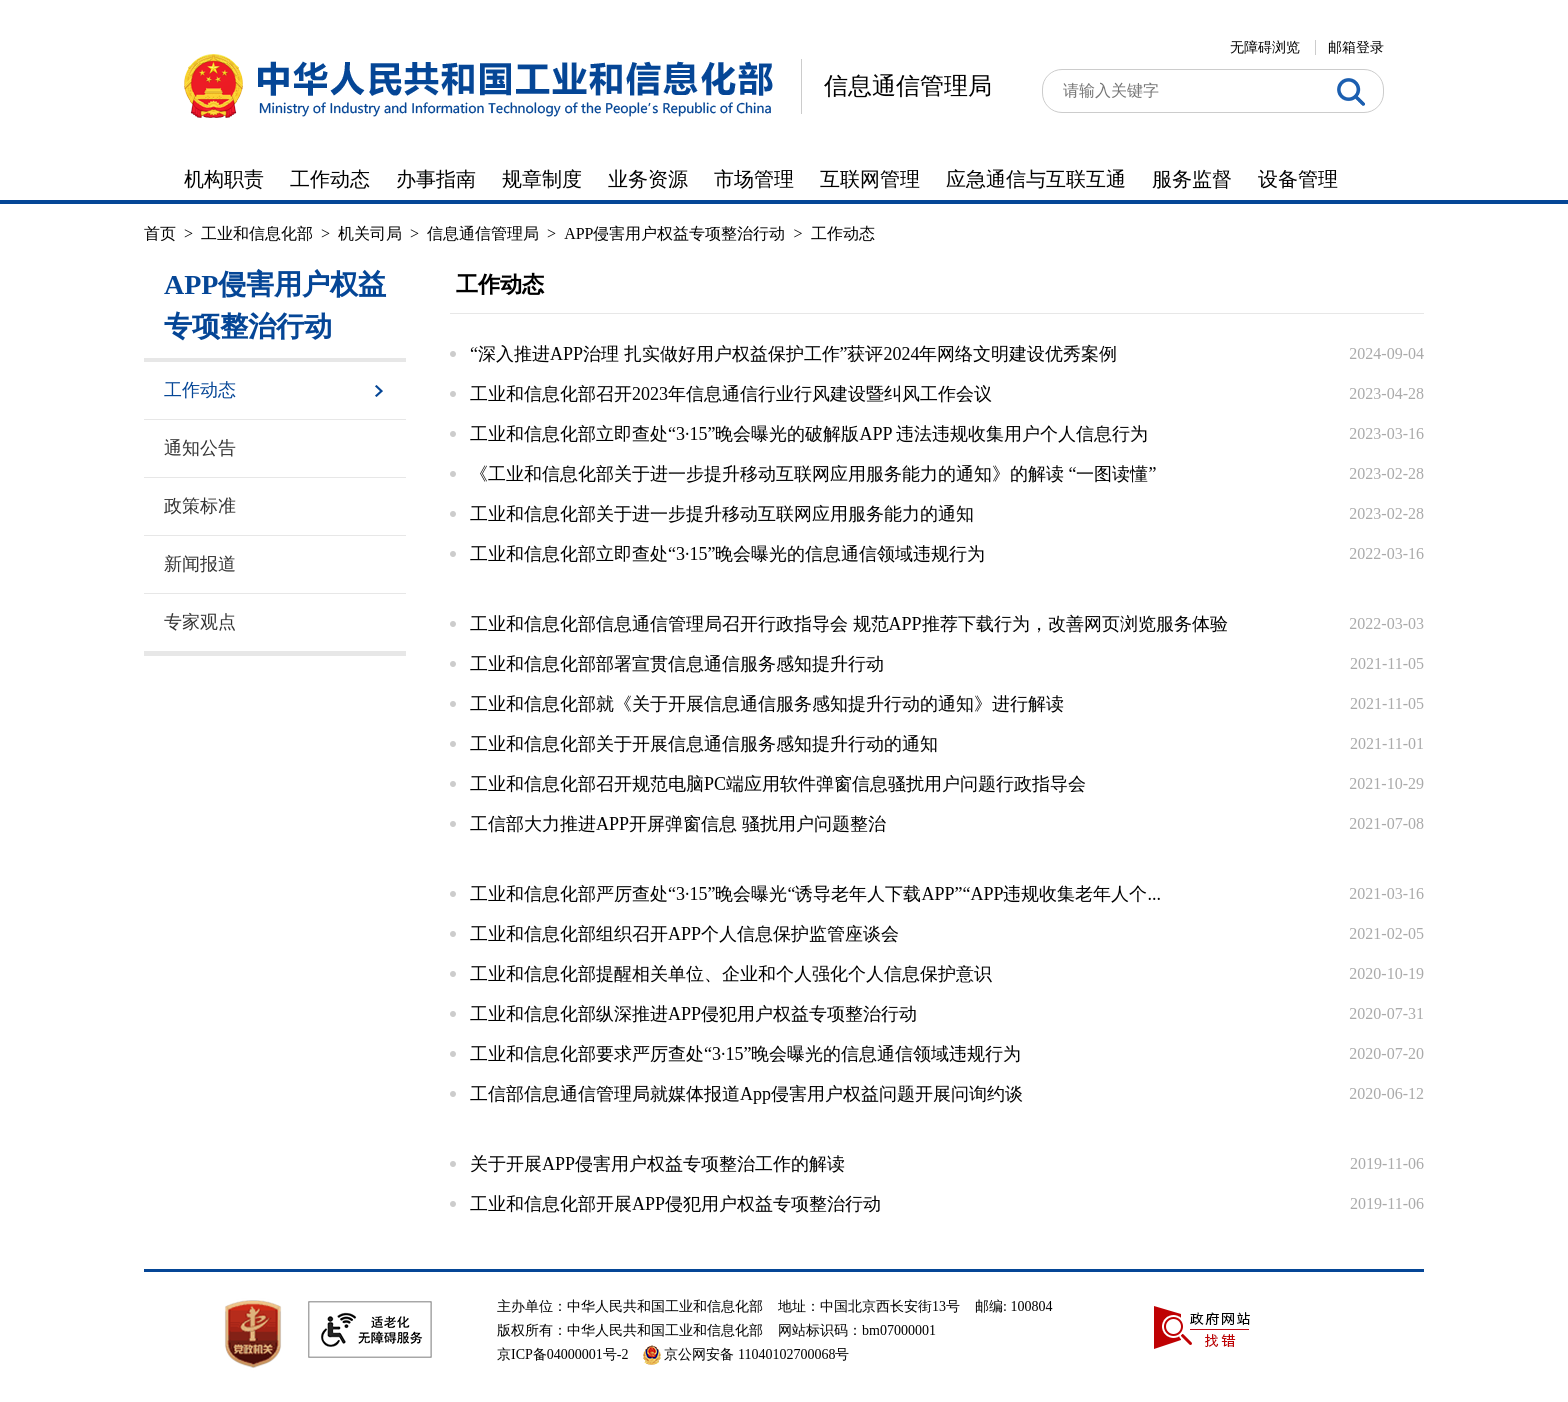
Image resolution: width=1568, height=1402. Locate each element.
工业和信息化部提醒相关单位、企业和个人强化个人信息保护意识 (731, 974)
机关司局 (370, 233)
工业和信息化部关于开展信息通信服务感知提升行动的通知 (704, 744)
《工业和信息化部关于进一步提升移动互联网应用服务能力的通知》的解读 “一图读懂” (813, 474)
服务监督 (1192, 179)
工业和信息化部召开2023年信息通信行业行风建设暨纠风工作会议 (731, 394)
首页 (160, 233)
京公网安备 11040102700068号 (746, 1354)
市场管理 (754, 179)
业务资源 (648, 179)
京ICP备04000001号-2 (562, 1354)
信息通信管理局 (908, 86)
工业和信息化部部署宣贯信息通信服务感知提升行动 (677, 664)
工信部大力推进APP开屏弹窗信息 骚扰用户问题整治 (678, 824)
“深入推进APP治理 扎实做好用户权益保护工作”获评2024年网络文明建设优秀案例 (794, 354)
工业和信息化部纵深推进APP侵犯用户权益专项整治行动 (693, 1014)
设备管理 (1298, 179)
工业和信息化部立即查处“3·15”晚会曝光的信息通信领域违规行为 (727, 554)
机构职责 (224, 179)
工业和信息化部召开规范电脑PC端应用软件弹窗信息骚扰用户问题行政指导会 (778, 784)
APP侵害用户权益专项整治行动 (674, 233)
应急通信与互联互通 (1036, 179)
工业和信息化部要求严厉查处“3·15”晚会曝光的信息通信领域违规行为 (745, 1054)
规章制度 (542, 179)
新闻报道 (200, 564)
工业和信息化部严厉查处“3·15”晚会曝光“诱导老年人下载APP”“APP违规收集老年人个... (815, 894)
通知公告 (200, 448)
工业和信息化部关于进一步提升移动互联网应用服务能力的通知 (722, 514)
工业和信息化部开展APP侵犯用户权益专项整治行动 (675, 1204)
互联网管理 (870, 179)
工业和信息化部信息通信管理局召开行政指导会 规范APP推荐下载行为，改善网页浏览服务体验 (849, 624)
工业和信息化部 (257, 233)
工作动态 (330, 179)
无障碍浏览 (1265, 47)
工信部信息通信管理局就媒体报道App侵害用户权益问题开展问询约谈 (746, 1094)
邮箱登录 (1356, 47)
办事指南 (436, 179)
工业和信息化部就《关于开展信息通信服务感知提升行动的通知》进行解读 (767, 704)
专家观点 (200, 622)
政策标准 (200, 506)
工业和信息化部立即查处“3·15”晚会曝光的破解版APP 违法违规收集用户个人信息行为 (809, 434)
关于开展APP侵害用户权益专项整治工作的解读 (657, 1164)
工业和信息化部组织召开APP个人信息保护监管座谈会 (684, 934)
